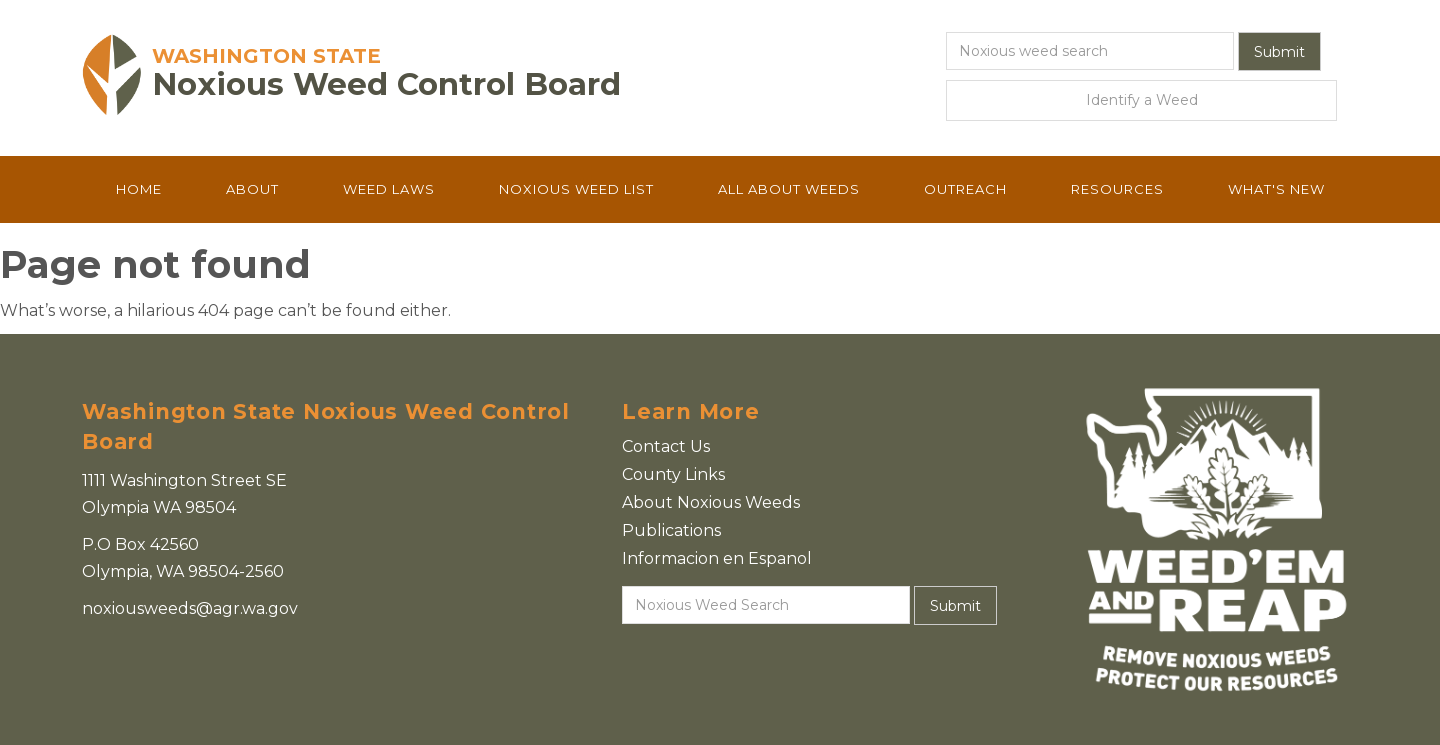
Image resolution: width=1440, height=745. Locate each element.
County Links (673, 474)
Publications (671, 530)
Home (139, 189)
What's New (1276, 189)
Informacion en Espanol (717, 558)
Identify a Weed (1142, 100)
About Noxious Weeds (711, 502)
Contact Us (666, 446)
